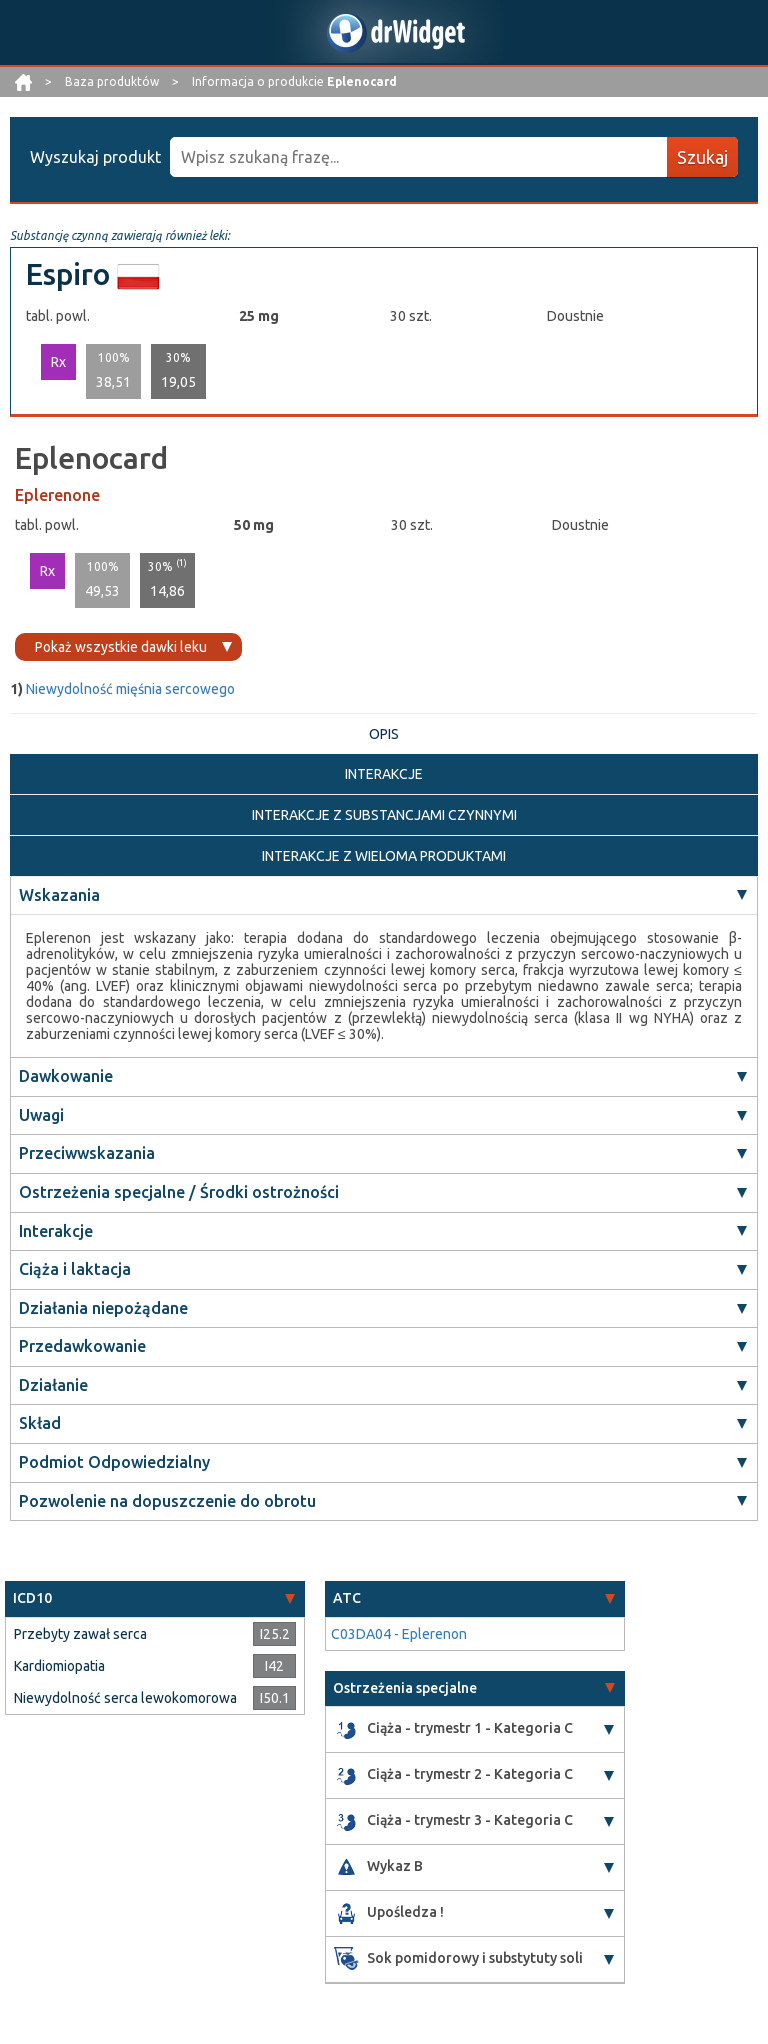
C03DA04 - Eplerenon (399, 1634)
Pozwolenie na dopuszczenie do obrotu (167, 1501)
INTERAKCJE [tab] (384, 774)
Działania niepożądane (103, 1308)
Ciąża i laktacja (75, 1269)
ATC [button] (347, 1598)
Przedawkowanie (82, 1346)
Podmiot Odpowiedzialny (114, 1462)
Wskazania (59, 895)
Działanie (53, 1385)
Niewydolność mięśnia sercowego (130, 689)
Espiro (68, 274)
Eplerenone (57, 495)
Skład (40, 1423)
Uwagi (41, 1115)
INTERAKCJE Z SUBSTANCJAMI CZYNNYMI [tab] (384, 815)
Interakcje (56, 1231)
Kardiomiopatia (59, 1666)
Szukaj (702, 157)
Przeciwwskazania (87, 1153)
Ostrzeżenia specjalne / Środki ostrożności (179, 1192)
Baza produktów (113, 81)
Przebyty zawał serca (80, 1634)
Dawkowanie (66, 1076)
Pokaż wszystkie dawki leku (121, 647)
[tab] (155, 1598)
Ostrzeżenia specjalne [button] (405, 1688)
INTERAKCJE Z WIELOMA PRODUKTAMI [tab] (384, 856)
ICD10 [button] (32, 1598)
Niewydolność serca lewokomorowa (125, 1698)
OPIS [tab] (384, 734)
